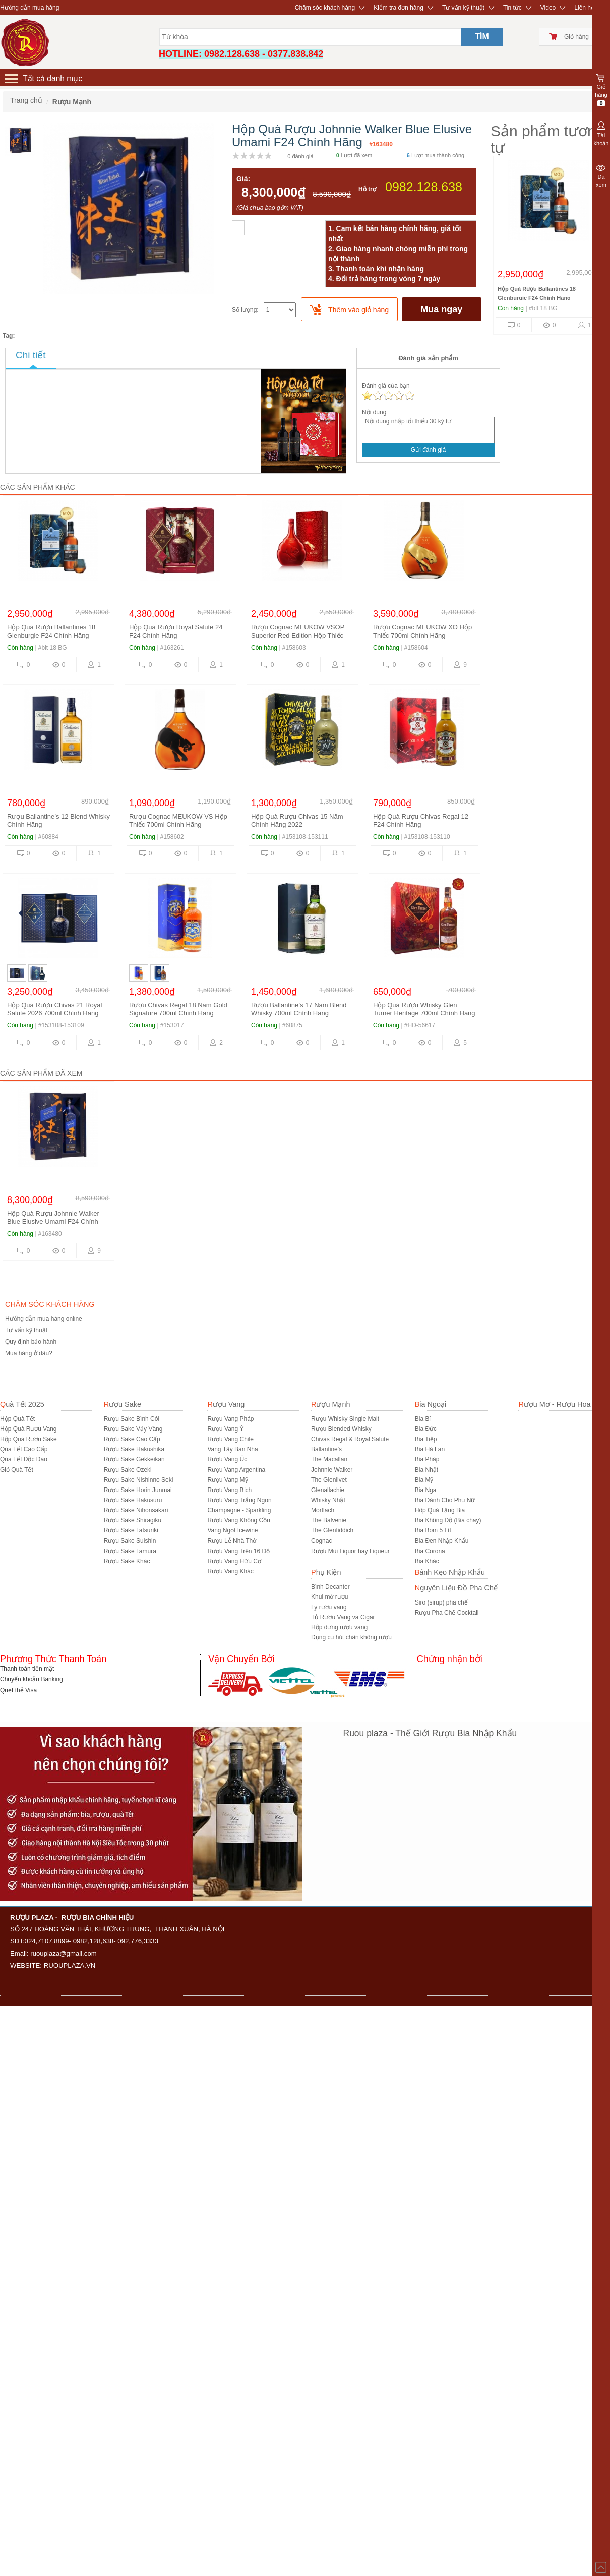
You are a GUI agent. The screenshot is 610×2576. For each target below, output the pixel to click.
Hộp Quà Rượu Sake (28, 1439)
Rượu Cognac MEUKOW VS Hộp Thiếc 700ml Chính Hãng (178, 820)
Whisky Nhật (328, 1500)
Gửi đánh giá (428, 449)
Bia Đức (426, 1429)
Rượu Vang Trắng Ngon (239, 1500)
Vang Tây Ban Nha (232, 1449)
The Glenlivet (329, 1479)
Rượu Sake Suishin (130, 1540)
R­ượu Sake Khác (127, 1561)
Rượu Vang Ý (225, 1429)
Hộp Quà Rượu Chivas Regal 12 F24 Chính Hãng (420, 820)
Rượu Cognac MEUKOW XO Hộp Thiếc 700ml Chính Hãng (422, 631)
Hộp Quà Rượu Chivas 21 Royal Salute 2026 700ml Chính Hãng (54, 1009)
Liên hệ (584, 7)
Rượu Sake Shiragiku (132, 1520)
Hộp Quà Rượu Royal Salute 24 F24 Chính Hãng (175, 631)
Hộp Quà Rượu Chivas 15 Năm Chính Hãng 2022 (297, 820)
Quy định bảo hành (30, 1341)
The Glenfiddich (332, 1530)
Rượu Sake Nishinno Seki (138, 1479)
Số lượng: (245, 309)
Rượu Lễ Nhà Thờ (231, 1540)
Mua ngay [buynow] (441, 309)
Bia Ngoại (430, 1404)
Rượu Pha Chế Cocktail (447, 1612)
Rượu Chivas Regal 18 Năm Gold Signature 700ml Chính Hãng (178, 1009)
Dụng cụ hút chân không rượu (351, 1637)
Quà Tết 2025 (22, 1404)
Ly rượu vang (329, 1607)
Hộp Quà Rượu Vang (28, 1429)
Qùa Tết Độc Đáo (23, 1459)
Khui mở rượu (329, 1596)
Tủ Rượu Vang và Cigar (343, 1617)
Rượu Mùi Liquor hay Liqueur (350, 1551)
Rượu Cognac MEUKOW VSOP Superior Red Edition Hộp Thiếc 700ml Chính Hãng (297, 635)
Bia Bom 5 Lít (433, 1530)
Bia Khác (427, 1561)
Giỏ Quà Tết (16, 1469)
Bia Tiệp (426, 1439)
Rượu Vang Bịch (229, 1490)
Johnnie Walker (331, 1469)
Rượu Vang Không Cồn (238, 1520)
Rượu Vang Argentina (236, 1469)
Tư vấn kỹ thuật (463, 7)
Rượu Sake (122, 1404)
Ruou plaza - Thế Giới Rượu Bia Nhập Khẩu (430, 1733)
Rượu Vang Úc (227, 1459)
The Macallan (329, 1459)
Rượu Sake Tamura (130, 1551)
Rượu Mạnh (330, 1404)
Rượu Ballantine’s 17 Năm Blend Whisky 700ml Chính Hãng (298, 1009)
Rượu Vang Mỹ (227, 1479)
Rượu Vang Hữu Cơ (234, 1561)
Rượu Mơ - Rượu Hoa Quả (562, 1404)
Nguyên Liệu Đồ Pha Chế (456, 1588)
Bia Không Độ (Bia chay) (448, 1520)
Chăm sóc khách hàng (325, 7)
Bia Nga (426, 1490)
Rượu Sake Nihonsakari (136, 1510)
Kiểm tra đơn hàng (398, 7)
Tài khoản (601, 132)
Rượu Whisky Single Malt (345, 1418)
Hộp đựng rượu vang (339, 1627)
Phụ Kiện (326, 1572)
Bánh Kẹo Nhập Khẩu (450, 1572)
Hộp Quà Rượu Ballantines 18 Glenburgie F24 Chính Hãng (51, 631)
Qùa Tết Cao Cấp (23, 1449)
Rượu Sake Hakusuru (133, 1500)
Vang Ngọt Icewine (232, 1530)
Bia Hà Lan (430, 1449)
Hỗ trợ (367, 189)
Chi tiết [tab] (31, 355)
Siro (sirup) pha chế (441, 1602)
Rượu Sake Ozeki (128, 1469)
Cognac (321, 1540)
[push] (349, 309)
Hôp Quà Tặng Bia (440, 1510)
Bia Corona (430, 1551)
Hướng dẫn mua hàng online (43, 1318)
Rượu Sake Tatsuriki (131, 1530)
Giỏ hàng (576, 36)
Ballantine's (326, 1449)
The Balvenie (328, 1520)
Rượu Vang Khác (230, 1571)
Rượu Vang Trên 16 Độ (238, 1551)
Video (548, 7)
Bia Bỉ (423, 1418)
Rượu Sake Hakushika (134, 1449)
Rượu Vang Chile (230, 1439)
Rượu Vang (226, 1404)
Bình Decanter (330, 1586)
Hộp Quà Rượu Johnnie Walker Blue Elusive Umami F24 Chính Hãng (53, 1221)
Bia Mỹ (424, 1479)
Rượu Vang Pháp (230, 1418)
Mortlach (322, 1510)
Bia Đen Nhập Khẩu (442, 1540)
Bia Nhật (426, 1469)
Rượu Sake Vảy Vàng (133, 1429)
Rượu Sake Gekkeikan (134, 1459)
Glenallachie (327, 1490)
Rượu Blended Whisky (341, 1429)
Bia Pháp (427, 1459)
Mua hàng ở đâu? (28, 1353)
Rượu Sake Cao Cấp (132, 1439)
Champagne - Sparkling (239, 1510)
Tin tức (512, 7)
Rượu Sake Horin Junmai (138, 1490)
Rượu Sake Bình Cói (131, 1418)
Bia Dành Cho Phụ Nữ (445, 1500)
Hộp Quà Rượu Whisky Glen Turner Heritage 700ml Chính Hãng (424, 1009)
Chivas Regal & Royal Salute (350, 1439)
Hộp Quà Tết (17, 1418)
